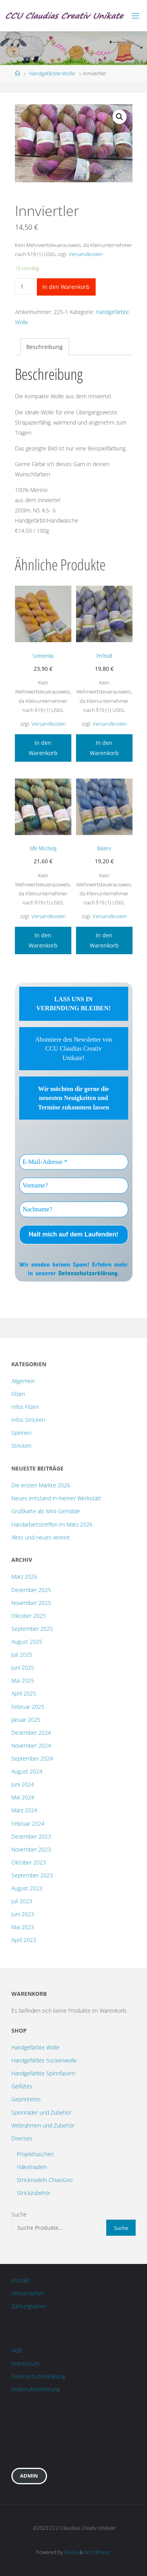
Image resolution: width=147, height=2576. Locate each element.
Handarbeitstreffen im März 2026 (52, 1524)
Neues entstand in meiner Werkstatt (56, 1498)
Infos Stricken (28, 1419)
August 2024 (26, 1771)
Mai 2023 (22, 1927)
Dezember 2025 (31, 1590)
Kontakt (20, 2280)
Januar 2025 (25, 1719)
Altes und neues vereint (40, 1537)
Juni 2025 (22, 1667)
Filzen (18, 1394)
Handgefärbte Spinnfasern (43, 2073)
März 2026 (24, 1576)
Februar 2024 (27, 1823)
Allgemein (23, 1381)
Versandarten (27, 2293)
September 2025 (32, 1628)
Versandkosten (86, 254)
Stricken (21, 1445)
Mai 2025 (22, 1680)
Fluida (70, 2552)
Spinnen (21, 1432)
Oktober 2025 (28, 1615)
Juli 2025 (21, 1654)
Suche (19, 2214)
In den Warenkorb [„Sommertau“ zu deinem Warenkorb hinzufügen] (43, 748)
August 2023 (26, 1888)
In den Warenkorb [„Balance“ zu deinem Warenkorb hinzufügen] (104, 940)
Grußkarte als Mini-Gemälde (45, 1511)
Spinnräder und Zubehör (41, 2112)
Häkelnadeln (32, 2167)
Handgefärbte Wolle (52, 73)
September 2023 (32, 1875)
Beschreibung (44, 346)
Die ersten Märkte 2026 (40, 1485)
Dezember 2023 (31, 1836)
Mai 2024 (22, 1797)
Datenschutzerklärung (88, 1272)
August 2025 (26, 1641)
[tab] (44, 346)
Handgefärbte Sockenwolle (44, 2060)
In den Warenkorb (66, 286)
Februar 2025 (27, 1706)
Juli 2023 (21, 1901)
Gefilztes (22, 2086)
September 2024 (32, 1758)
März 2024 (24, 1810)
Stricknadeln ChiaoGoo (45, 2180)
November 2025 (31, 1603)
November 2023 (31, 1849)
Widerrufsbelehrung (35, 2389)
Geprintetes (26, 2099)
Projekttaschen (35, 2154)
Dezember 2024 (31, 1732)
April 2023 (23, 1940)
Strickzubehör (34, 2193)
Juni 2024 (22, 1784)
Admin (29, 2475)
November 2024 (31, 1745)
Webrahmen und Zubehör (42, 2125)
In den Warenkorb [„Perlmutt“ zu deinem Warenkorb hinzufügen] (104, 748)
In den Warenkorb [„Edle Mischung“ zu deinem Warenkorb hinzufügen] (43, 940)
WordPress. (97, 2552)
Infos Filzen (25, 1407)
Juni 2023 (22, 1914)
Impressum (25, 2363)
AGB (16, 2350)
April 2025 (23, 1693)
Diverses (22, 2138)
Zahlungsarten (28, 2306)
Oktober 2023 (28, 1862)
